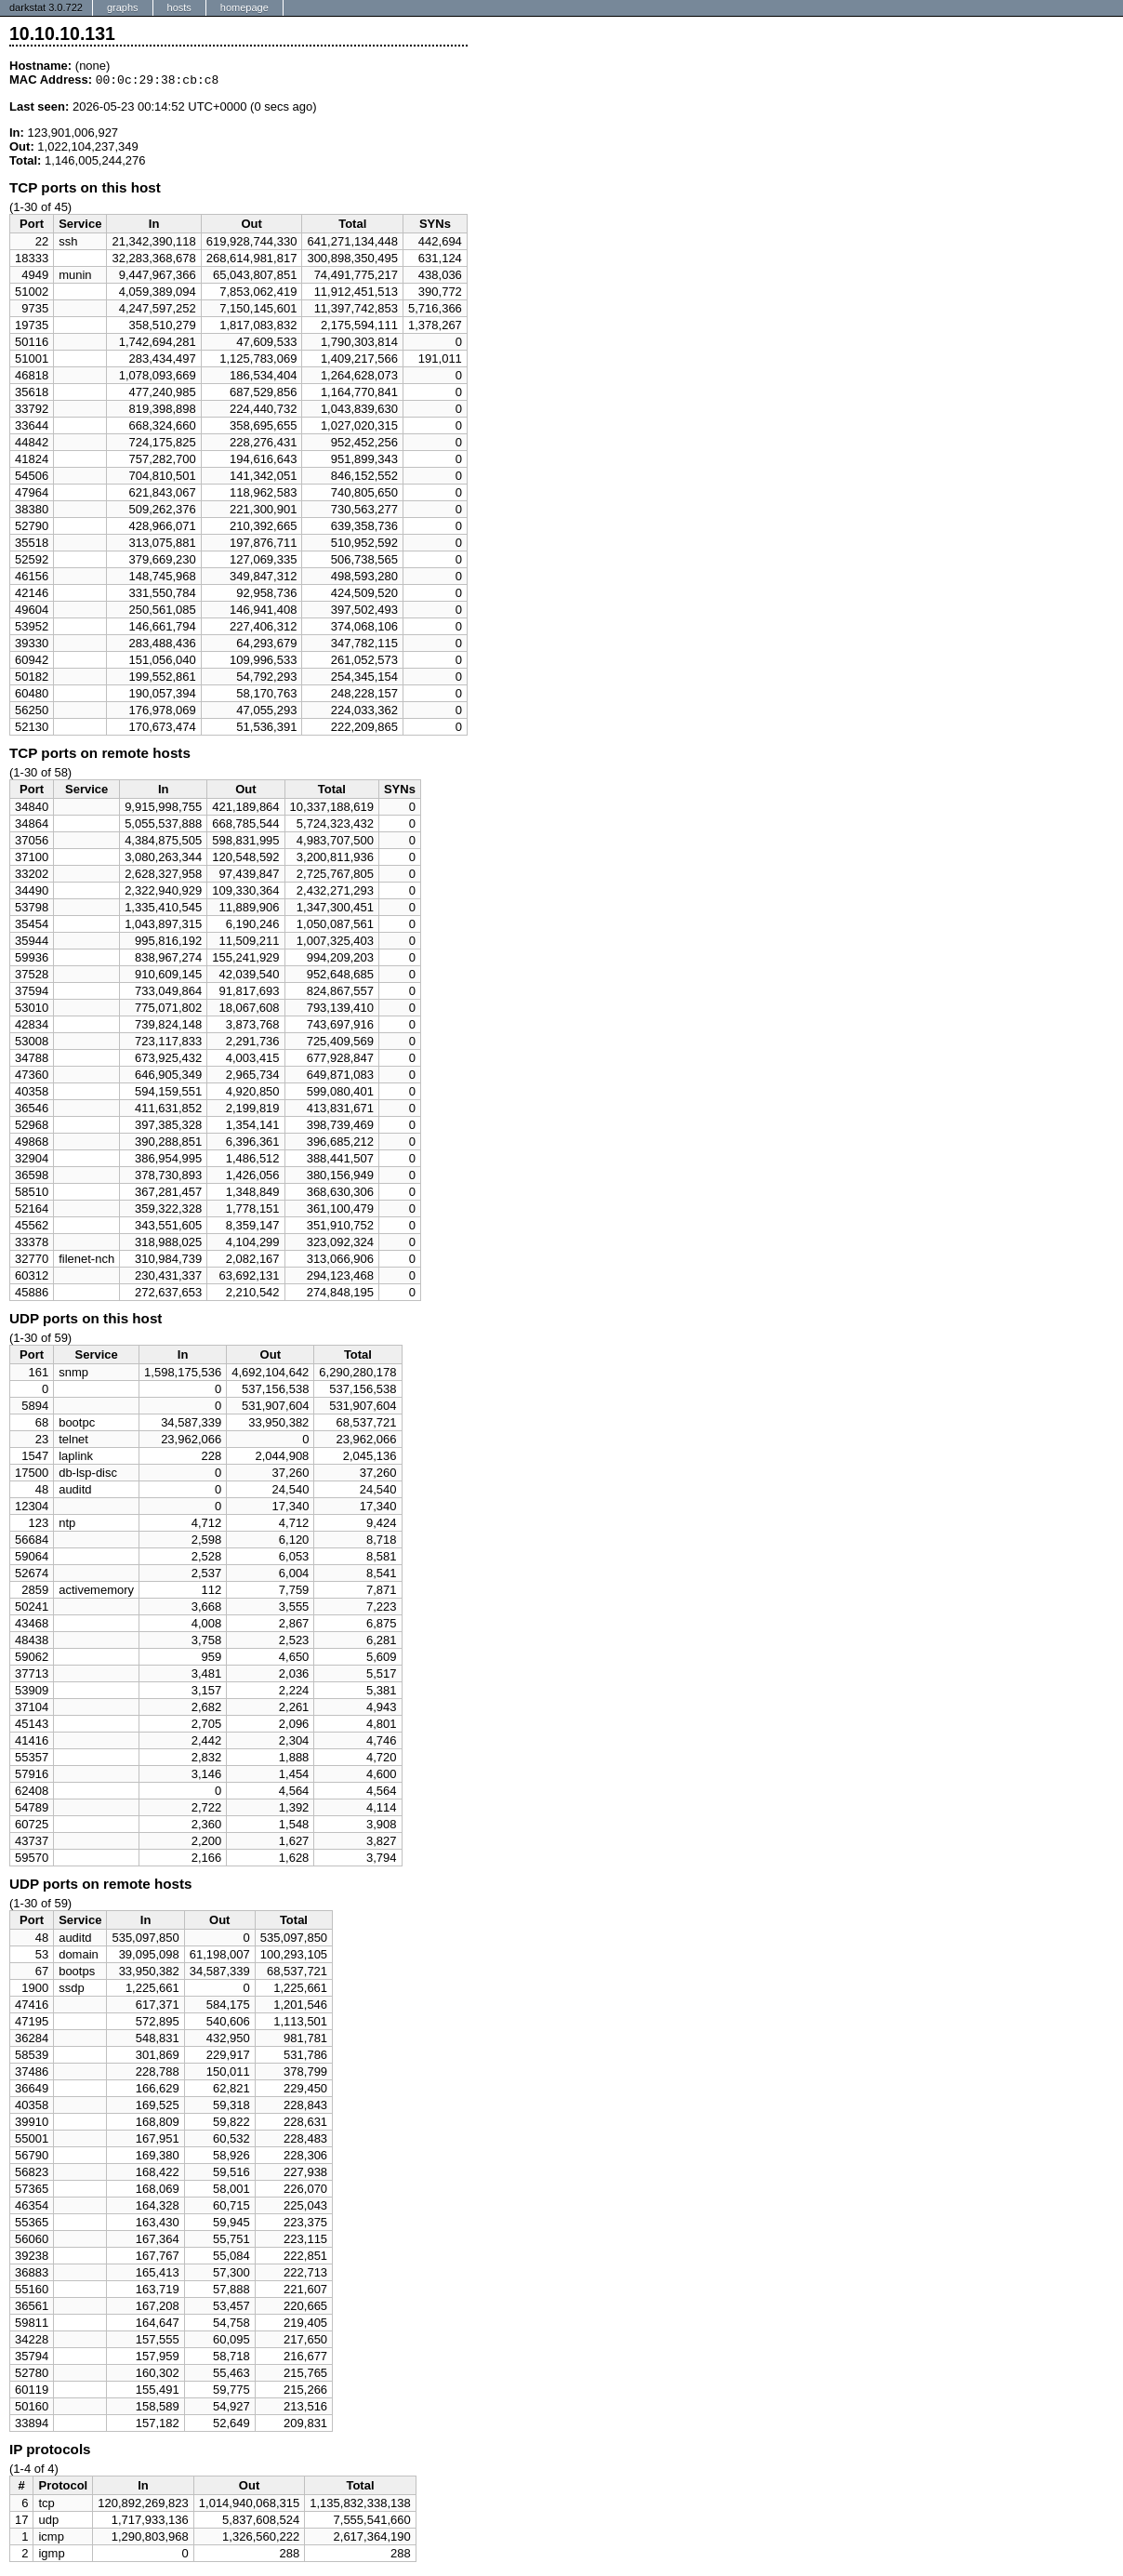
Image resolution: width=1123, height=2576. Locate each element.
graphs (123, 7)
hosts (179, 7)
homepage (244, 7)
